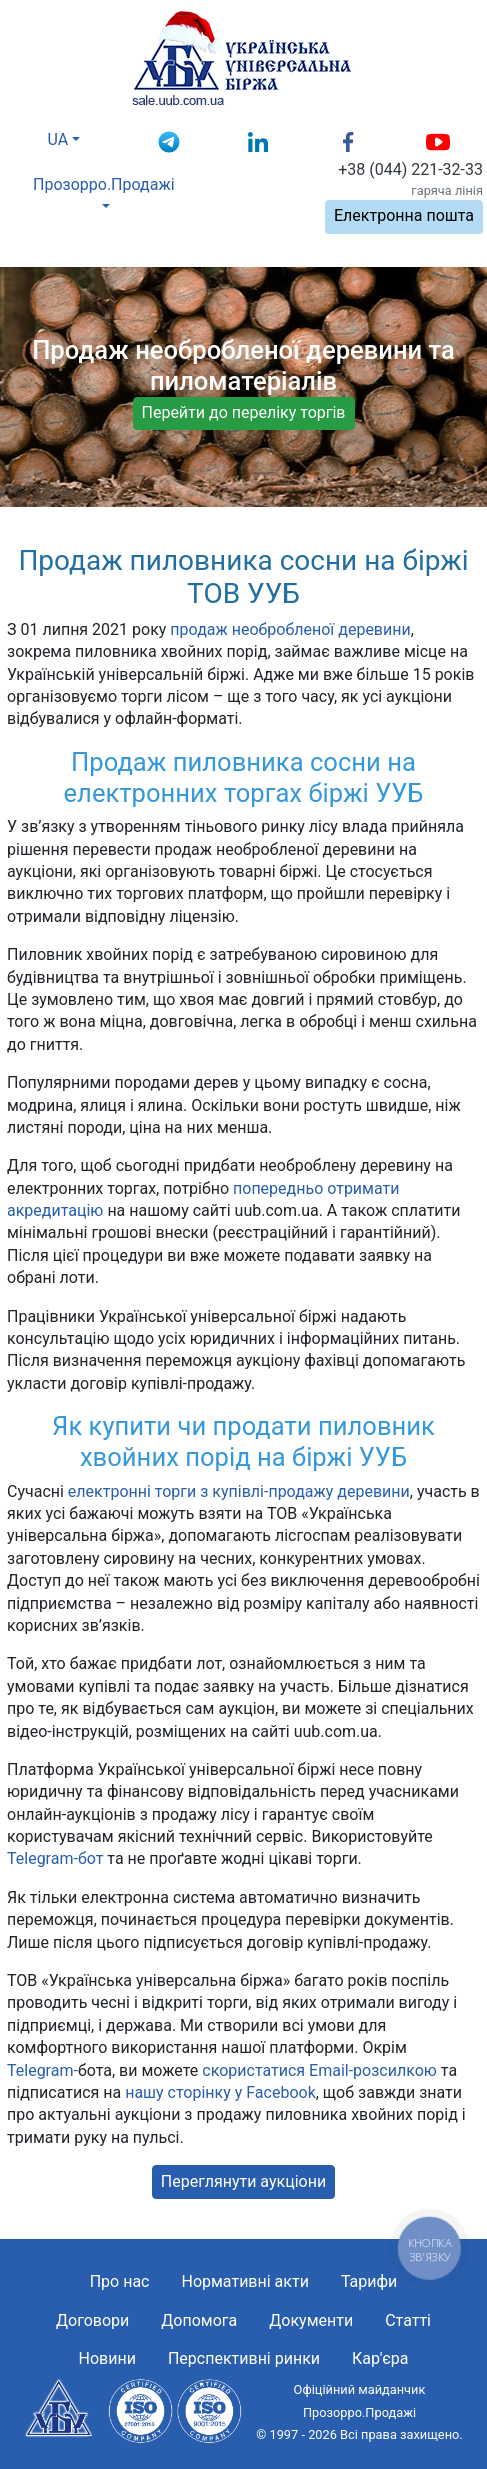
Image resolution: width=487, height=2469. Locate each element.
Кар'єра (380, 2358)
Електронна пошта (404, 215)
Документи (311, 2320)
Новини (107, 2358)
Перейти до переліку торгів (244, 412)
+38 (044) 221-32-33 (410, 169)
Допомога (199, 2320)
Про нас (120, 2281)
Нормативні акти (244, 2281)
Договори (92, 2320)
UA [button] (58, 139)
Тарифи (369, 2281)
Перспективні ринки (244, 2358)
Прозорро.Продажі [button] (104, 184)
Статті (408, 2320)
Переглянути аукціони (243, 2181)
